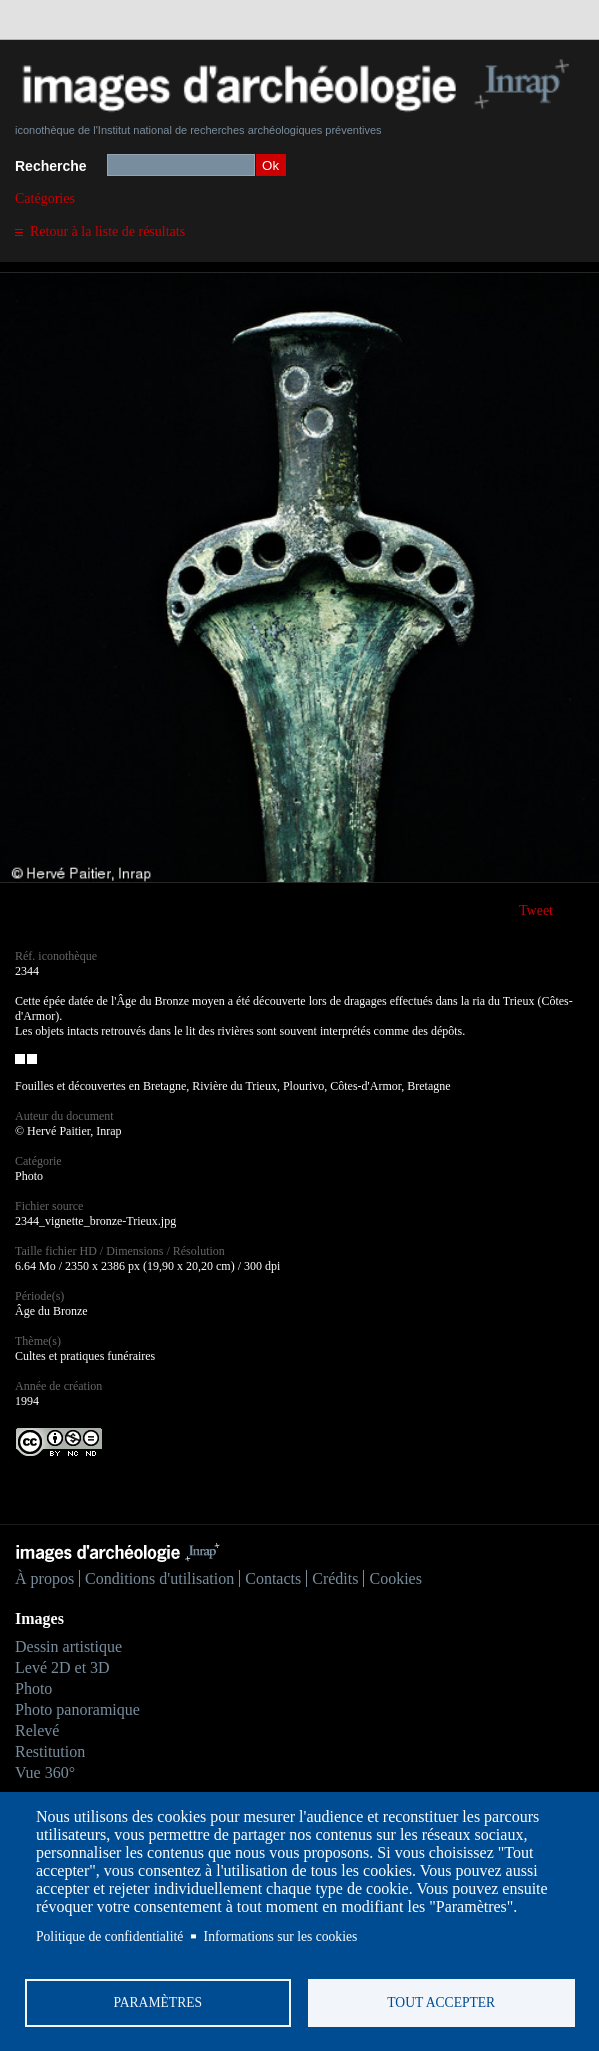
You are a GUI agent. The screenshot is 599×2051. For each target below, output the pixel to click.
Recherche (51, 166)
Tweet (536, 910)
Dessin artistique (68, 1646)
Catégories (45, 198)
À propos (44, 1578)
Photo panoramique (77, 1709)
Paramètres (157, 2002)
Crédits (335, 1578)
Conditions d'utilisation (159, 1578)
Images (39, 1618)
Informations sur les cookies (281, 1936)
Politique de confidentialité (109, 1936)
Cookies (395, 1578)
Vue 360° (45, 1772)
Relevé (37, 1730)
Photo (33, 1688)
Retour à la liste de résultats (107, 231)
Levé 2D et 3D (62, 1667)
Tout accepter (441, 2002)
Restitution (50, 1751)
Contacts (273, 1578)
